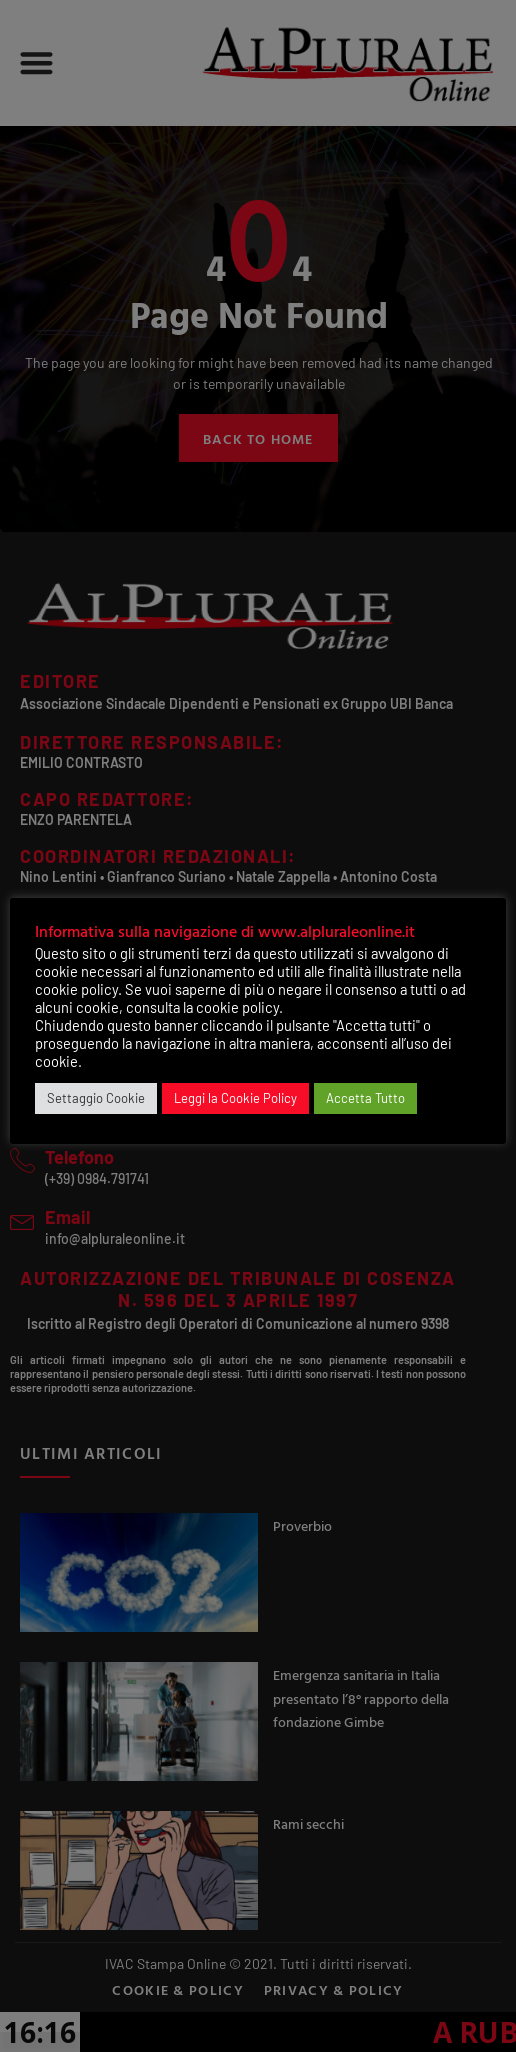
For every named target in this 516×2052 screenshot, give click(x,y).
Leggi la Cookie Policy (235, 1098)
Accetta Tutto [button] (365, 1098)
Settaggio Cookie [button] (96, 1098)
